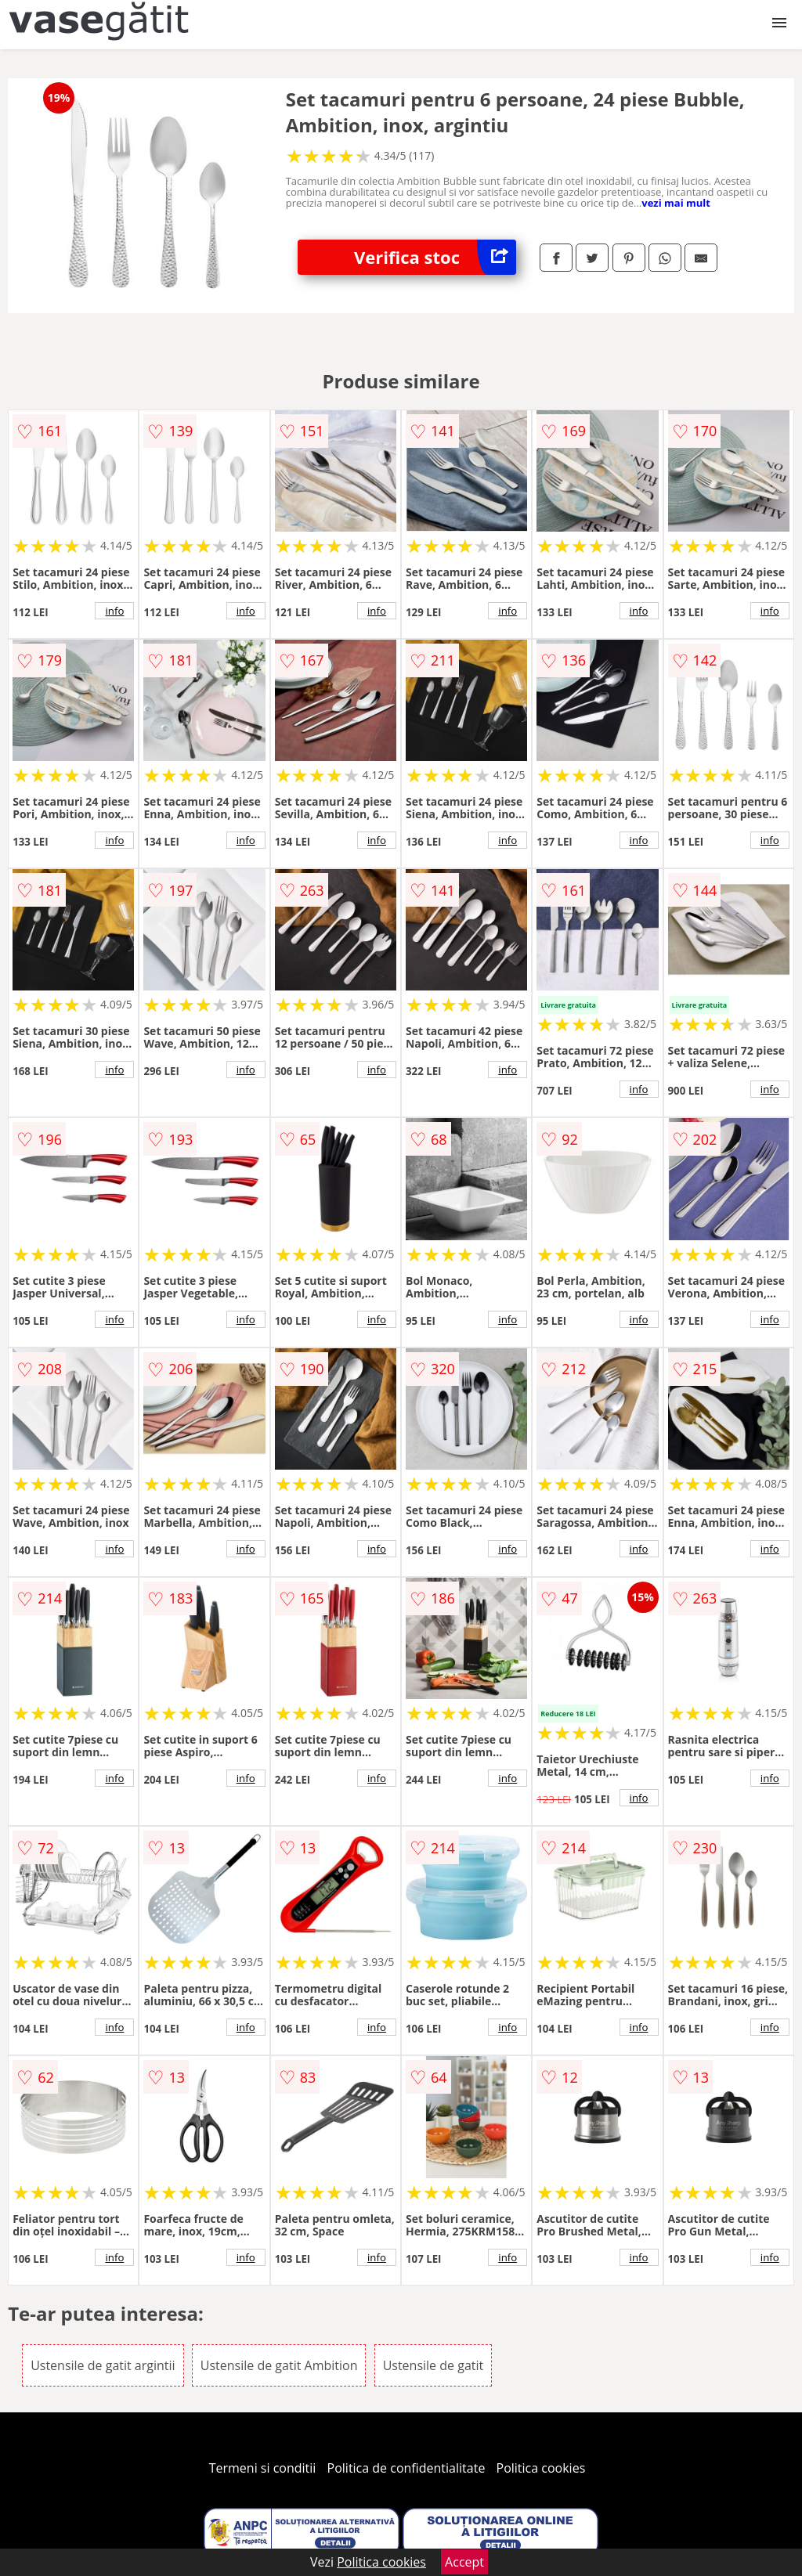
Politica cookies (541, 2468)
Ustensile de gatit (433, 2365)
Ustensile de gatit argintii (103, 2365)
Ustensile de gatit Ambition (279, 2365)
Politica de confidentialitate (406, 2468)
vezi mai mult (675, 203)
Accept (464, 2562)
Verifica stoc (435, 257)
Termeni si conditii (262, 2468)
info (114, 611)
